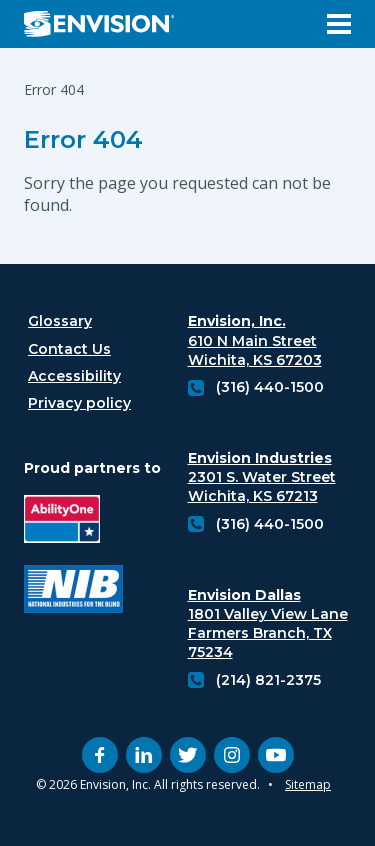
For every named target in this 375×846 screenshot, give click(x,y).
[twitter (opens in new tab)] (188, 755)
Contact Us (69, 349)
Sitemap (308, 784)
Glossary (60, 321)
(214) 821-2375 (268, 680)
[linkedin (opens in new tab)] (144, 755)
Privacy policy (79, 403)
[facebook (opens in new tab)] (100, 755)
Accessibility (74, 376)
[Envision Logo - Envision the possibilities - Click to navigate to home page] (107, 24)
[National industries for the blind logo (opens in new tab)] (73, 591)
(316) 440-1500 (270, 387)
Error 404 (83, 139)
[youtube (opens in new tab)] (276, 755)
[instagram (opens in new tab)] (232, 755)
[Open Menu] (339, 24)
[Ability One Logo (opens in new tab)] (73, 521)
